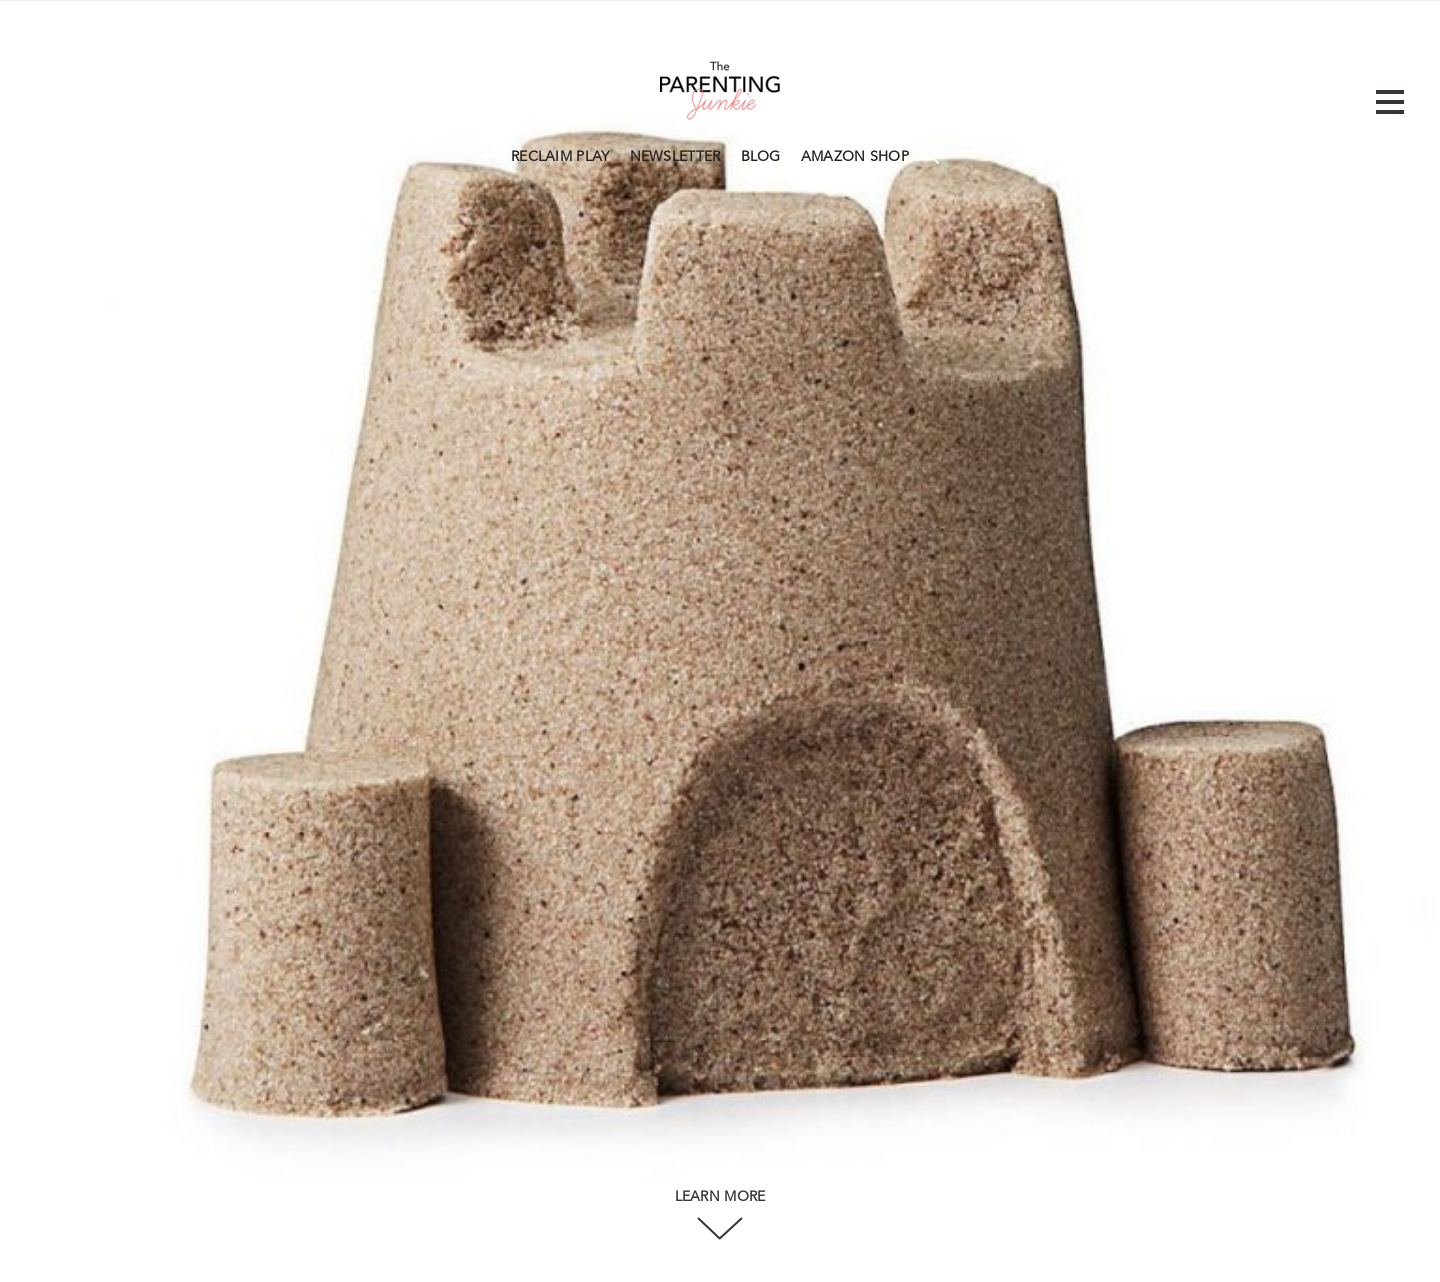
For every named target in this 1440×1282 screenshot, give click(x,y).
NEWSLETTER (675, 157)
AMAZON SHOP (855, 157)
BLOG (761, 157)
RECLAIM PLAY (560, 157)
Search (929, 154)
